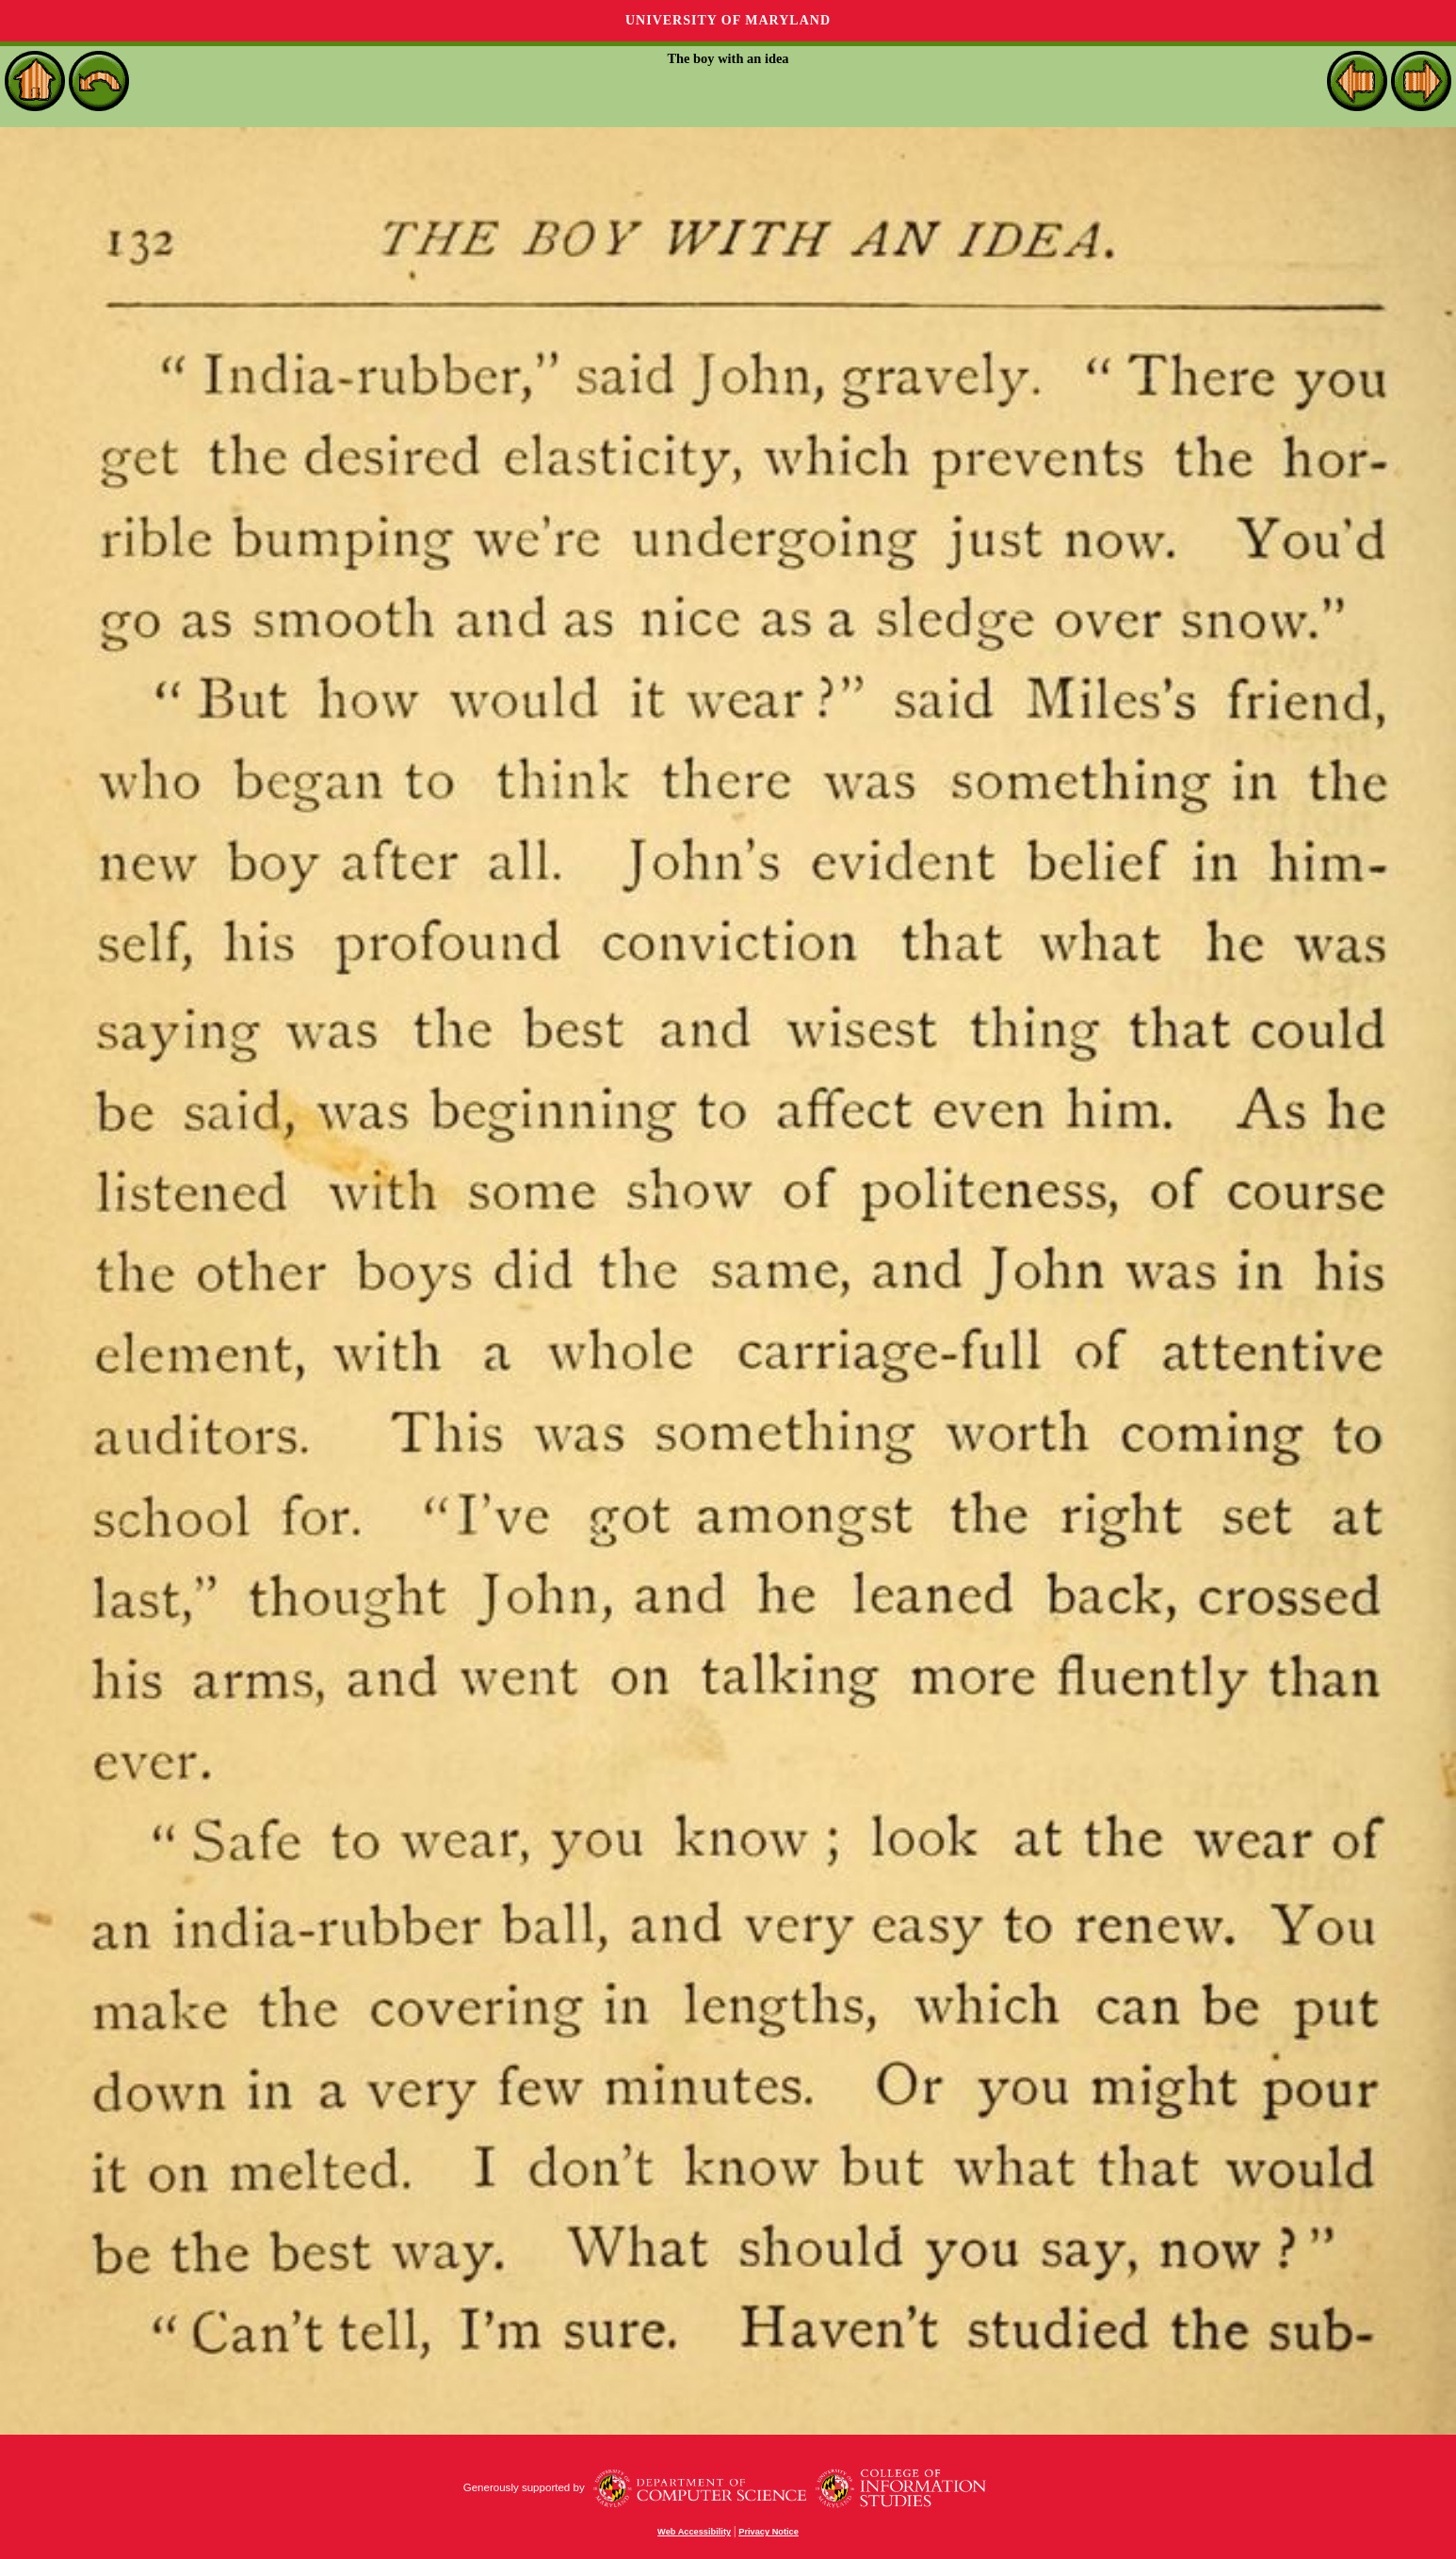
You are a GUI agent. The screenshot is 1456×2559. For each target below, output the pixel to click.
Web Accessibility (694, 2531)
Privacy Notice (768, 2531)
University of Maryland (728, 20)
